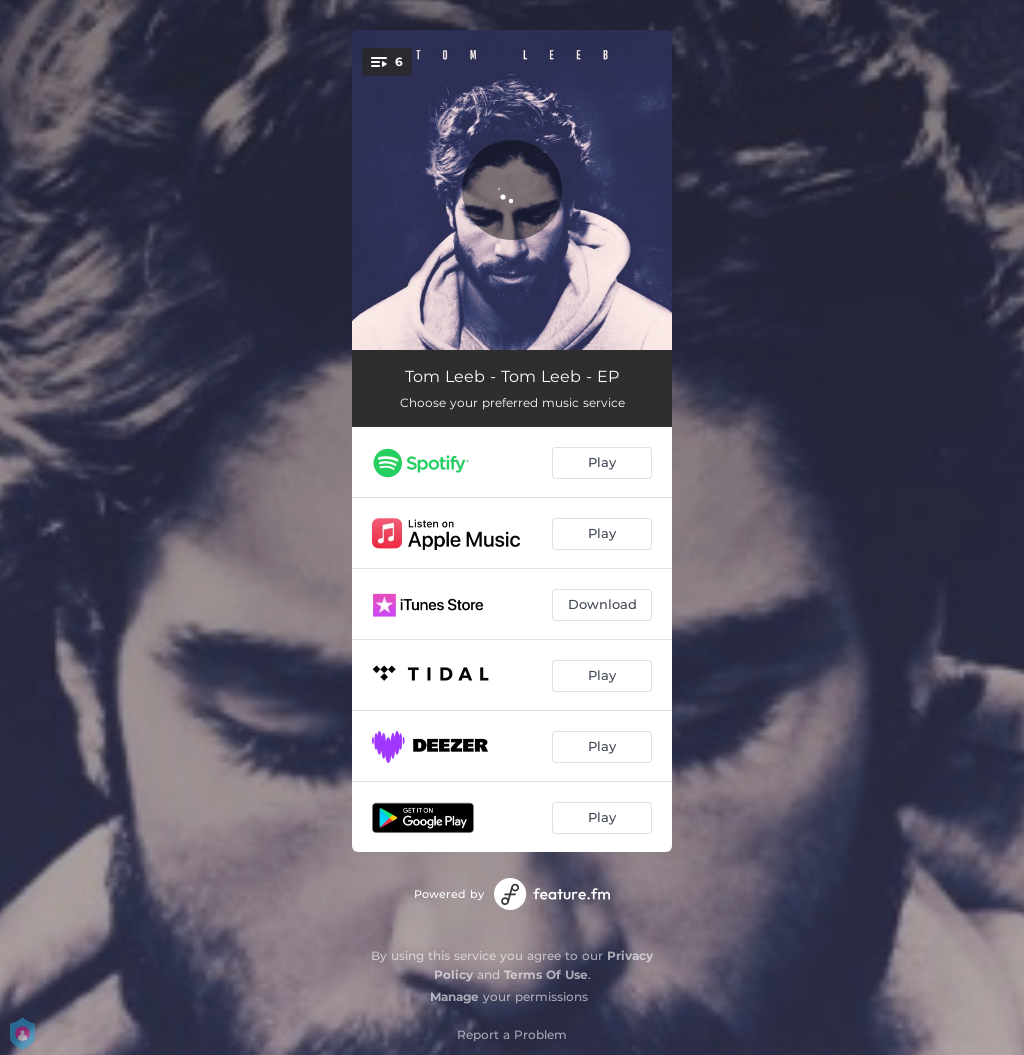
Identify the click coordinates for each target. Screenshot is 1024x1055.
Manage (454, 996)
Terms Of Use (546, 974)
